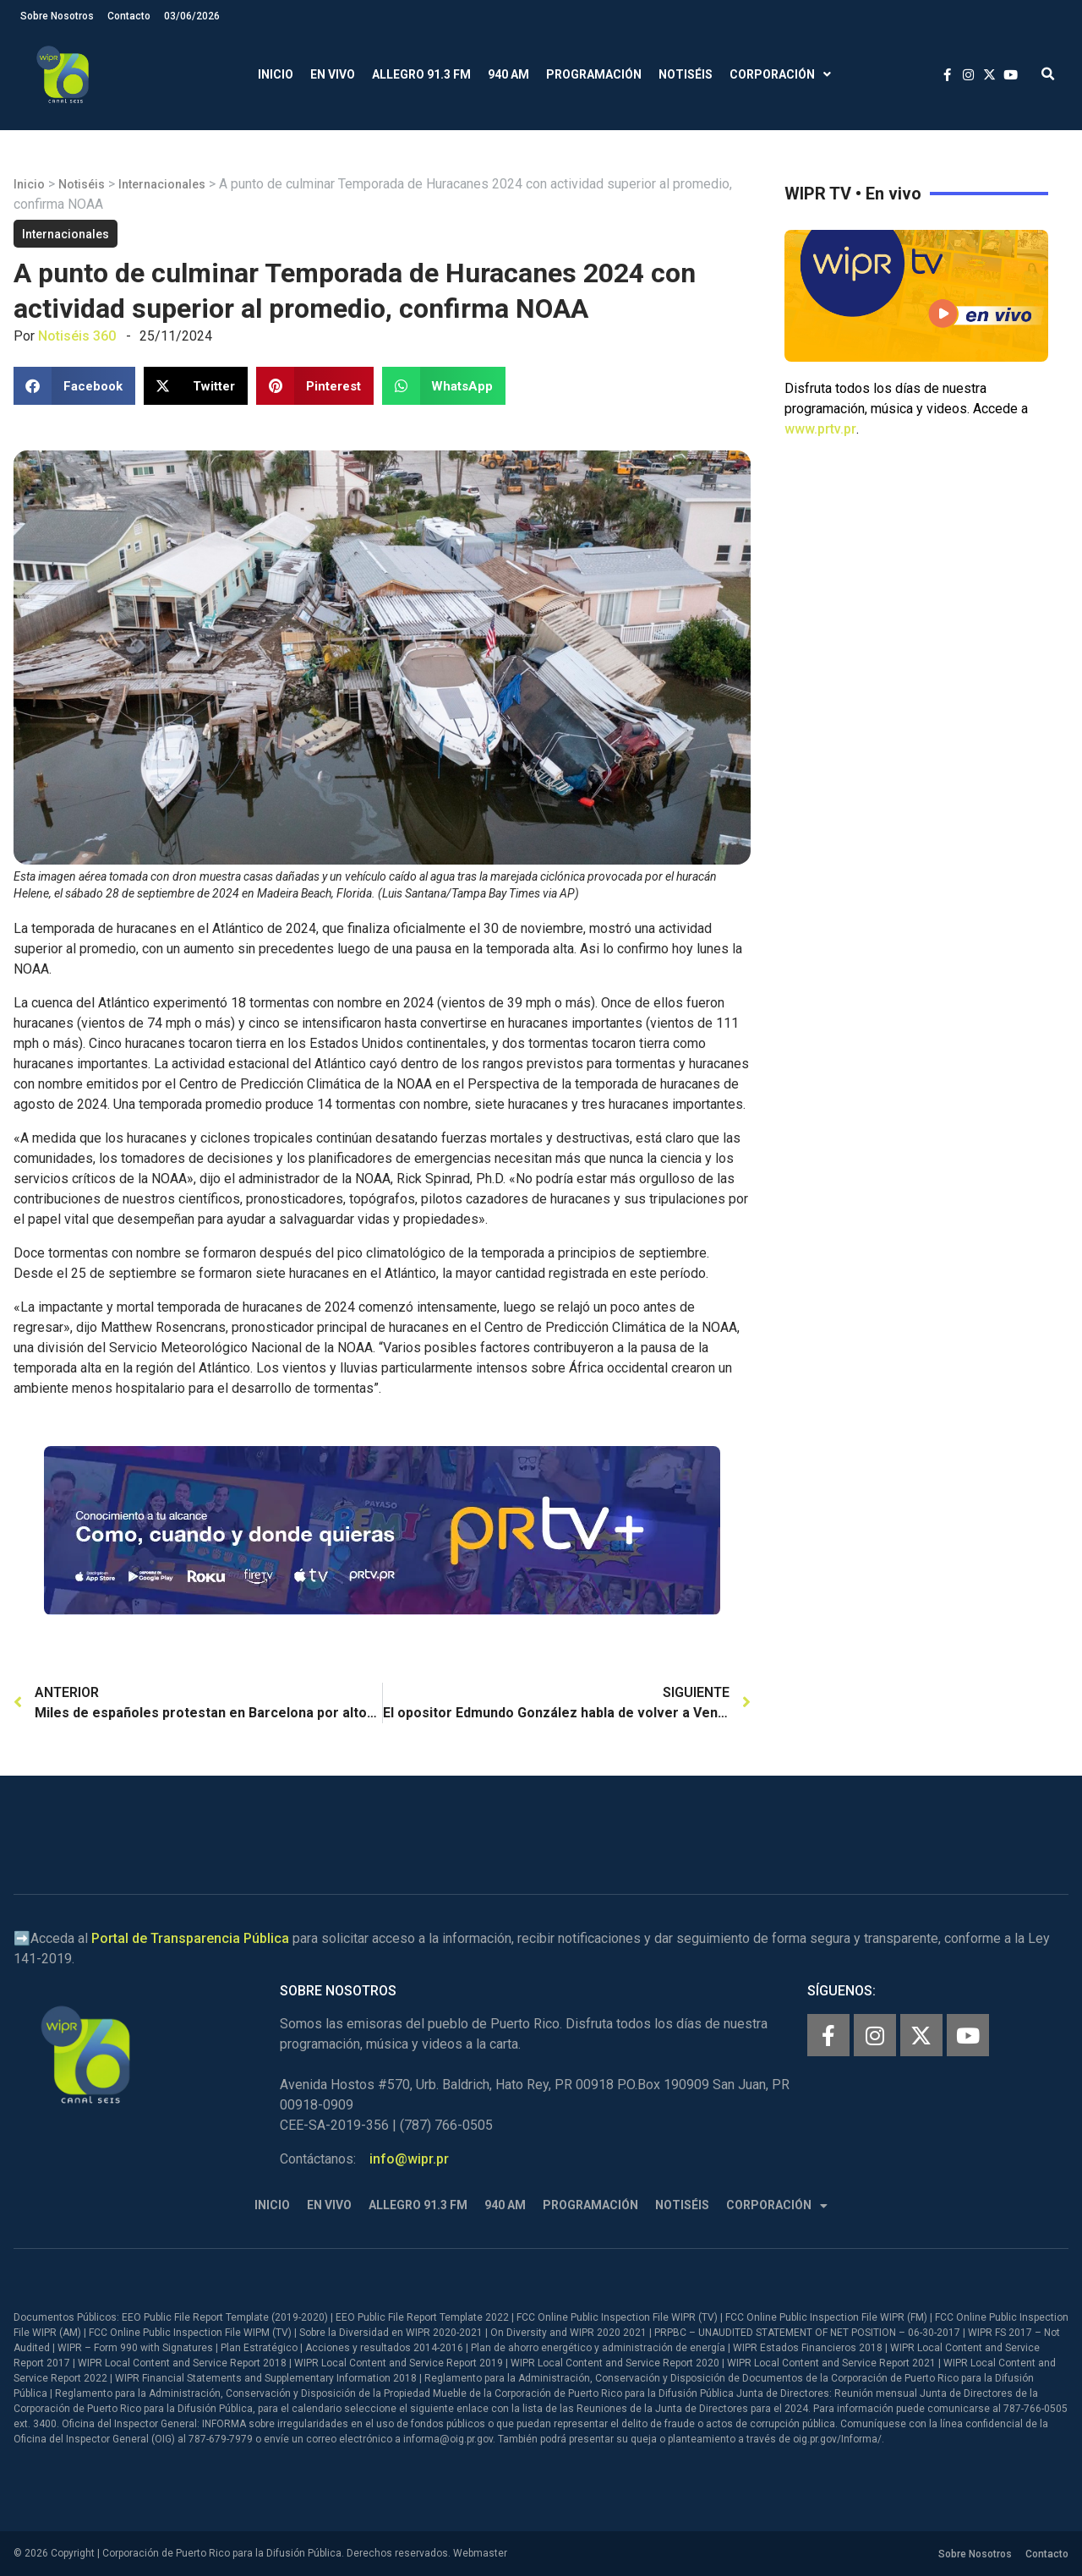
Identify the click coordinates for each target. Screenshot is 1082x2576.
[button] (1048, 75)
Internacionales (161, 184)
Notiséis (685, 74)
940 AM (508, 74)
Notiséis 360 (77, 336)
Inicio (275, 74)
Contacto (128, 16)
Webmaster (480, 2553)
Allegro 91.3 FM (421, 74)
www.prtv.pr (820, 429)
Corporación (780, 75)
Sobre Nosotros (57, 16)
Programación (594, 74)
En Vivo (332, 74)
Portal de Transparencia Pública (190, 1938)
